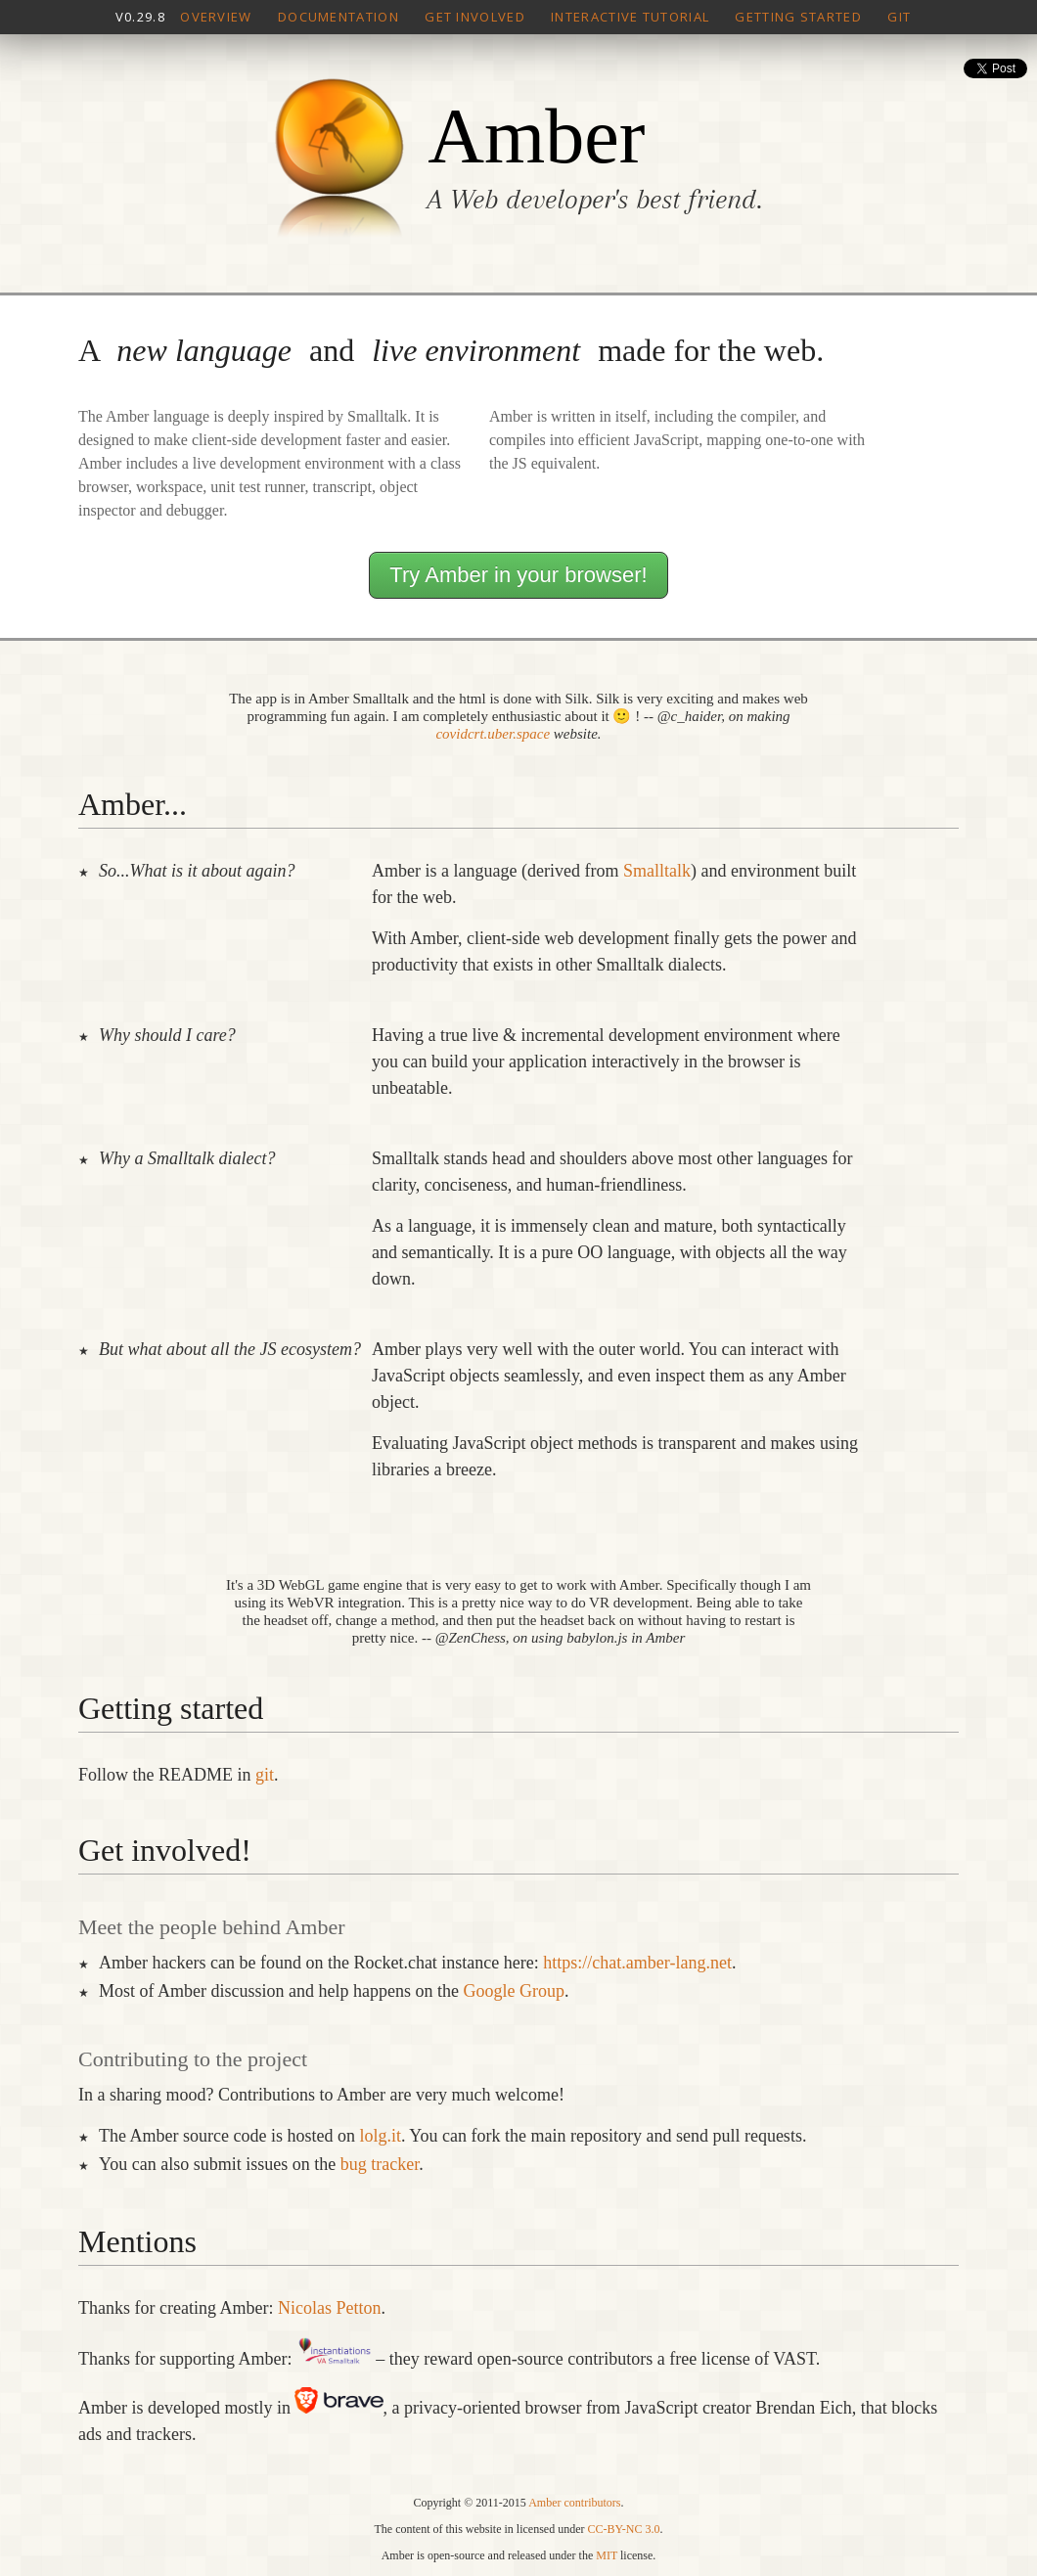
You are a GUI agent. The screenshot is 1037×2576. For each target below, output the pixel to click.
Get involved (475, 16)
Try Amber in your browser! (518, 575)
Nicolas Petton (330, 2308)
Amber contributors (574, 2502)
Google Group (513, 1991)
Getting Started (798, 16)
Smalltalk (657, 871)
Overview (215, 16)
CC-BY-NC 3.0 (623, 2529)
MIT (606, 2555)
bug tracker (379, 2164)
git (264, 1775)
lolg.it (380, 2136)
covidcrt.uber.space (492, 734)
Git (899, 16)
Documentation (338, 16)
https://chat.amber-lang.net (637, 1962)
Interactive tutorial (630, 16)
